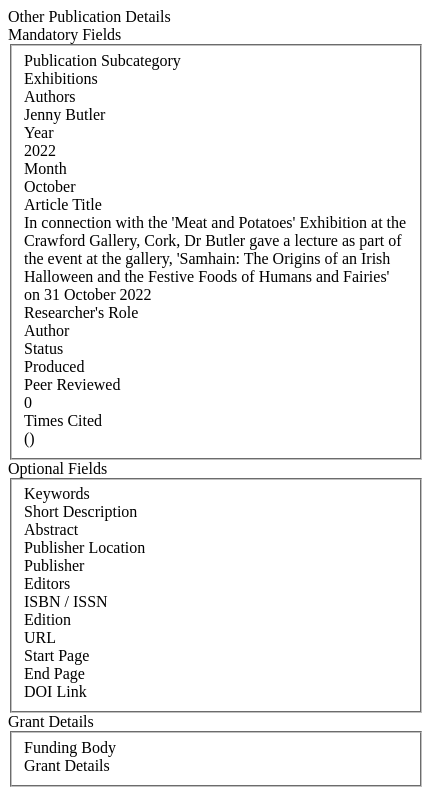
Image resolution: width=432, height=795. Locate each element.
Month (45, 168)
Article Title (63, 204)
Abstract (51, 529)
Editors (47, 583)
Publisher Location (84, 547)
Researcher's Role (81, 312)
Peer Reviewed (72, 384)
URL (40, 637)
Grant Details (67, 765)
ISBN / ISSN (66, 601)
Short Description (80, 511)
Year (38, 132)
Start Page (56, 655)
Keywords (57, 493)
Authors (50, 96)
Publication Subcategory (102, 60)
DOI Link (55, 691)
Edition (47, 619)
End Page (54, 673)
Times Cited (63, 420)
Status (43, 348)
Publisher (54, 565)
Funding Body (70, 747)
